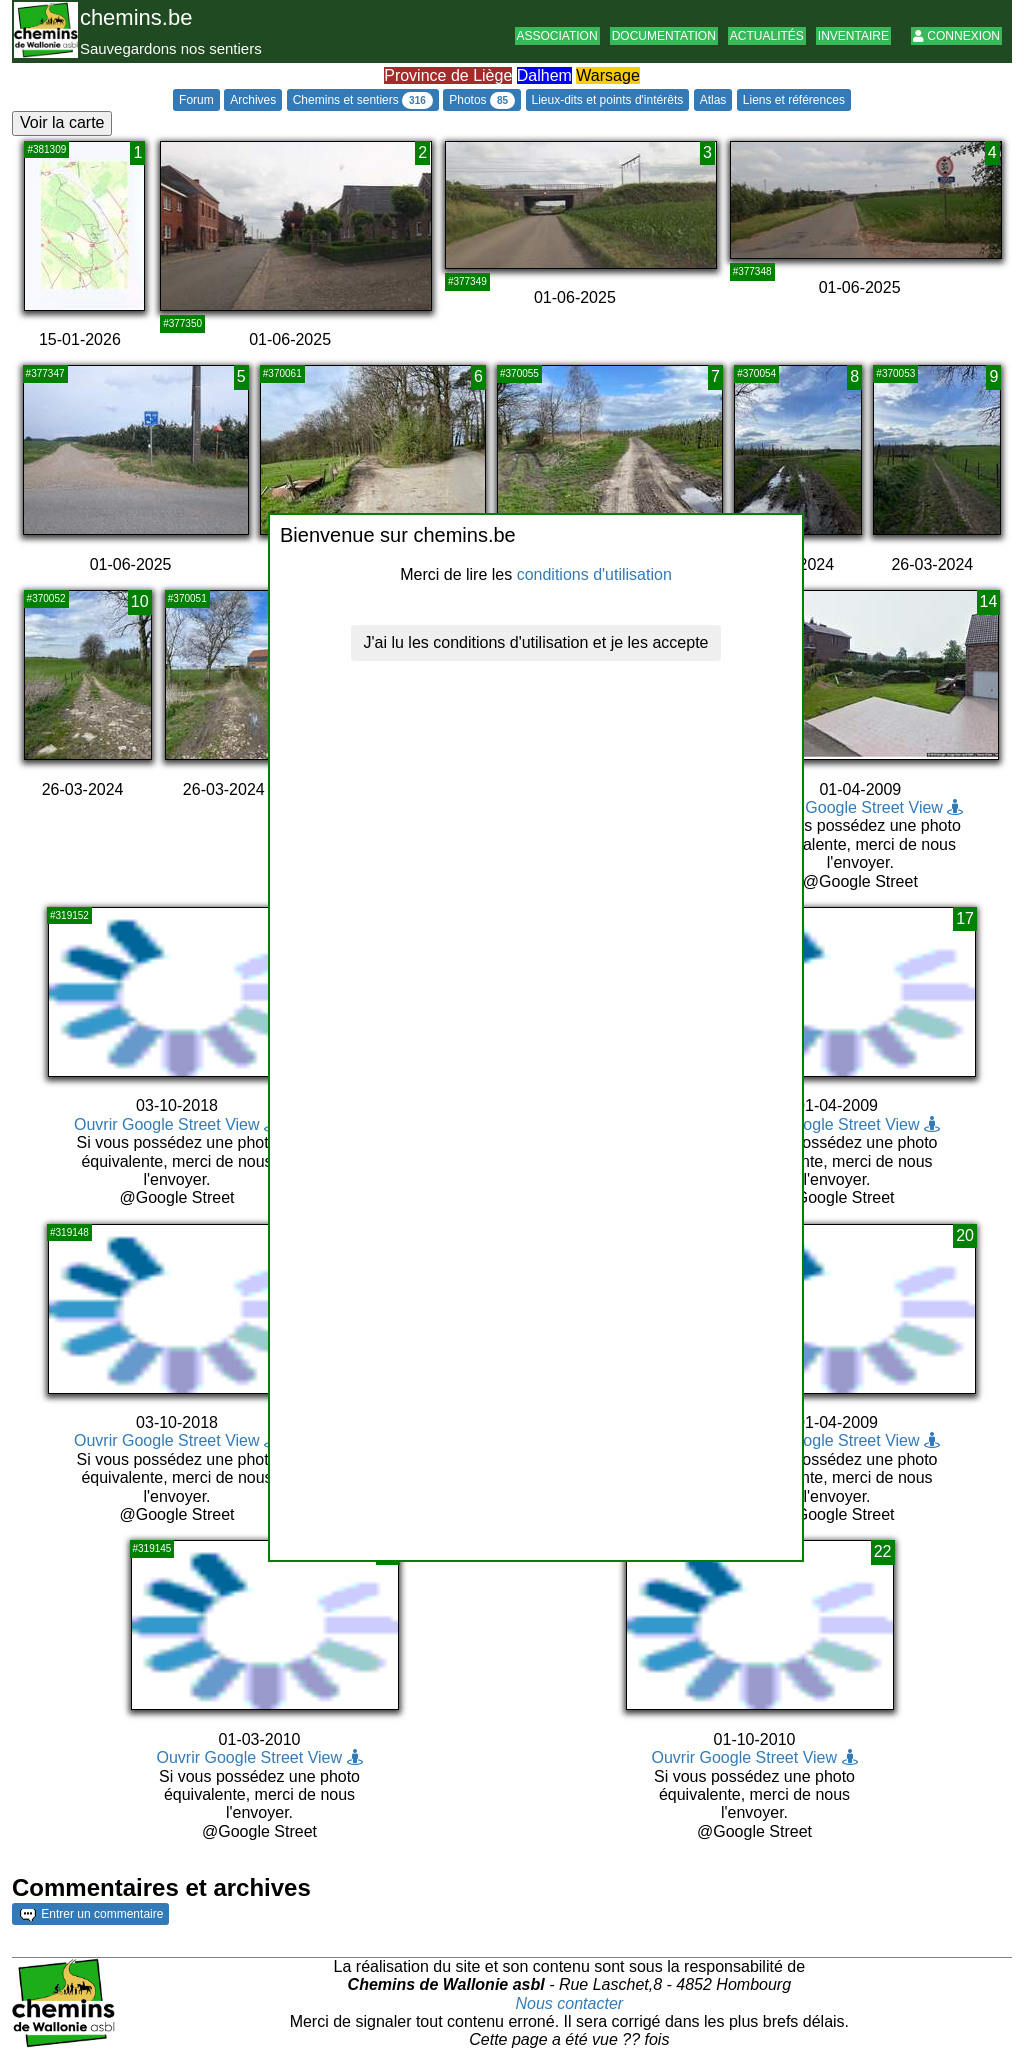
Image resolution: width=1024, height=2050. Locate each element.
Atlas (713, 100)
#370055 (519, 373)
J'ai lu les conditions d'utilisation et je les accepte (536, 642)
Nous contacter (570, 2003)
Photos (482, 100)
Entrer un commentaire (91, 1914)
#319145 (152, 1548)
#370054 (756, 373)
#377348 (752, 271)
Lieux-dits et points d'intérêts (608, 100)
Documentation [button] (664, 36)
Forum (196, 100)
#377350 (182, 323)
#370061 (282, 373)
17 (965, 918)
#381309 (46, 149)
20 (965, 1235)
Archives (253, 100)
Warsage (607, 75)
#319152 (69, 915)
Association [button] (557, 36)
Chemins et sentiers (363, 100)
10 (140, 601)
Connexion (956, 36)
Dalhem (544, 75)
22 (883, 1551)
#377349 (467, 281)
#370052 (46, 598)
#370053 (895, 373)
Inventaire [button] (853, 36)
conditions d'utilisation (594, 574)
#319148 (69, 1232)
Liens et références (794, 100)
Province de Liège (448, 75)
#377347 (45, 373)
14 (989, 601)
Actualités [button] (767, 36)
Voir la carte (62, 122)
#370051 (187, 598)
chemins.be (136, 17)
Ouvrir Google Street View (860, 807)
